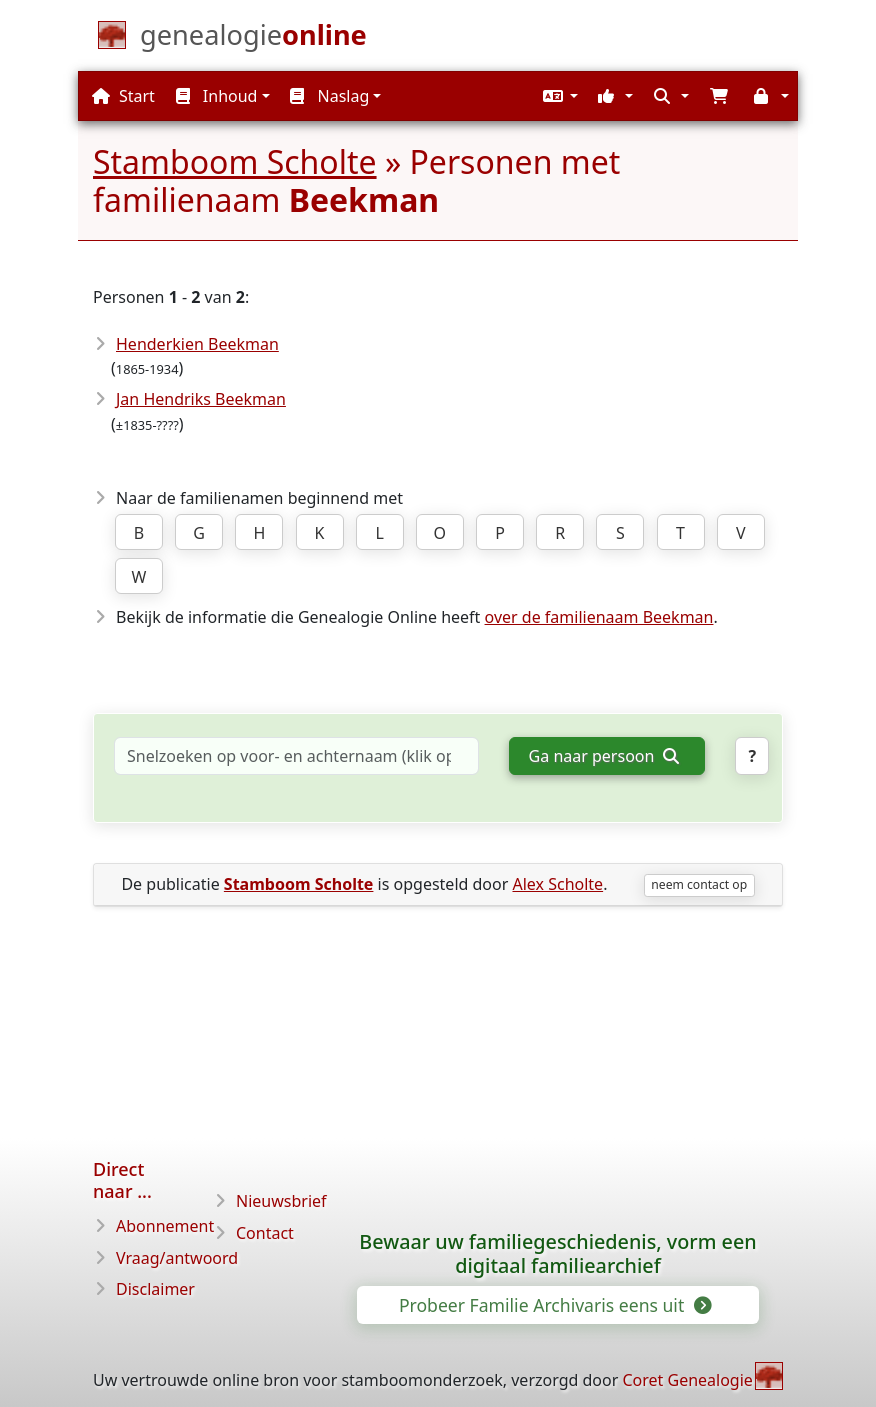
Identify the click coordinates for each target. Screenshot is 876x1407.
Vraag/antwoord (177, 1258)
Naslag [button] (329, 96)
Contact (265, 1233)
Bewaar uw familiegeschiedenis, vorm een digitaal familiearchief (557, 1254)
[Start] (253, 39)
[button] (558, 96)
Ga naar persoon (604, 756)
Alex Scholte (557, 884)
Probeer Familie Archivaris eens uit (554, 1305)
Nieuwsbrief (281, 1201)
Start (123, 96)
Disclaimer (155, 1289)
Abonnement (165, 1226)
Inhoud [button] (217, 96)
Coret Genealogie (687, 1380)
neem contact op (699, 884)
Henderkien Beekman (197, 344)
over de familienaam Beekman (599, 617)
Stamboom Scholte (235, 161)
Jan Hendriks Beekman (201, 399)
